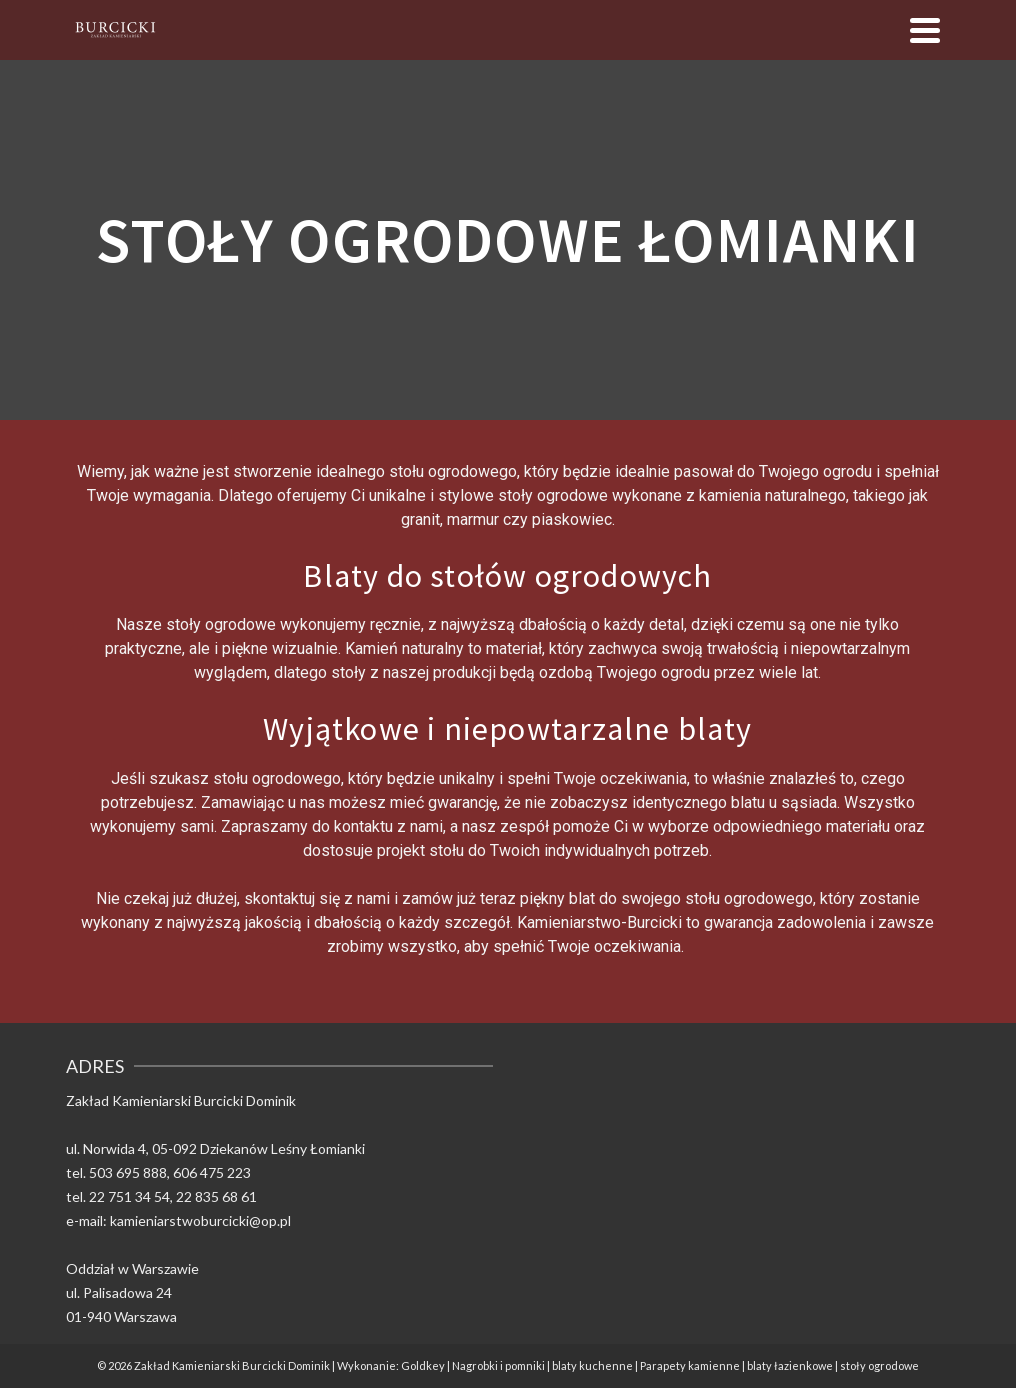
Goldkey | (426, 1365)
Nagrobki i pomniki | (502, 1365)
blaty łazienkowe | (793, 1365)
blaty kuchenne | (596, 1365)
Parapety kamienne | (693, 1365)
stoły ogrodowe (879, 1365)
